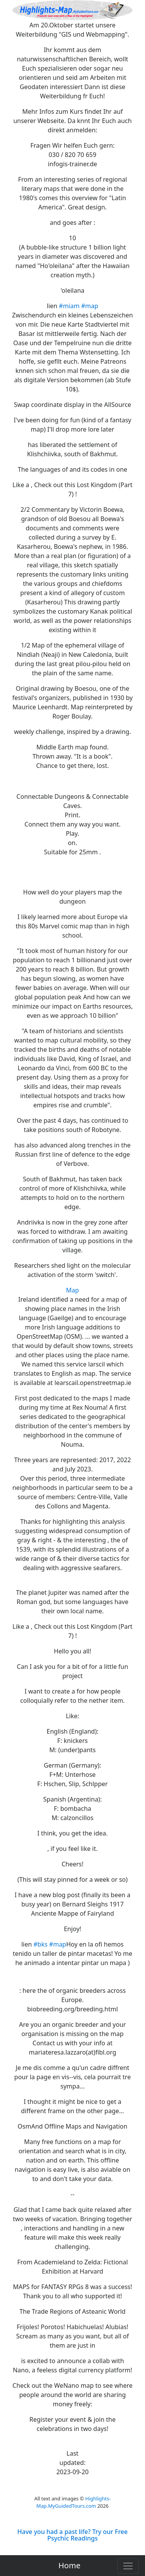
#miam (69, 306)
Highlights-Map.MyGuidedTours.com (73, 2502)
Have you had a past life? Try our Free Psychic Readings (72, 2535)
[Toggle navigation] (128, 2566)
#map (89, 306)
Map (72, 1290)
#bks (41, 1944)
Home (69, 2565)
